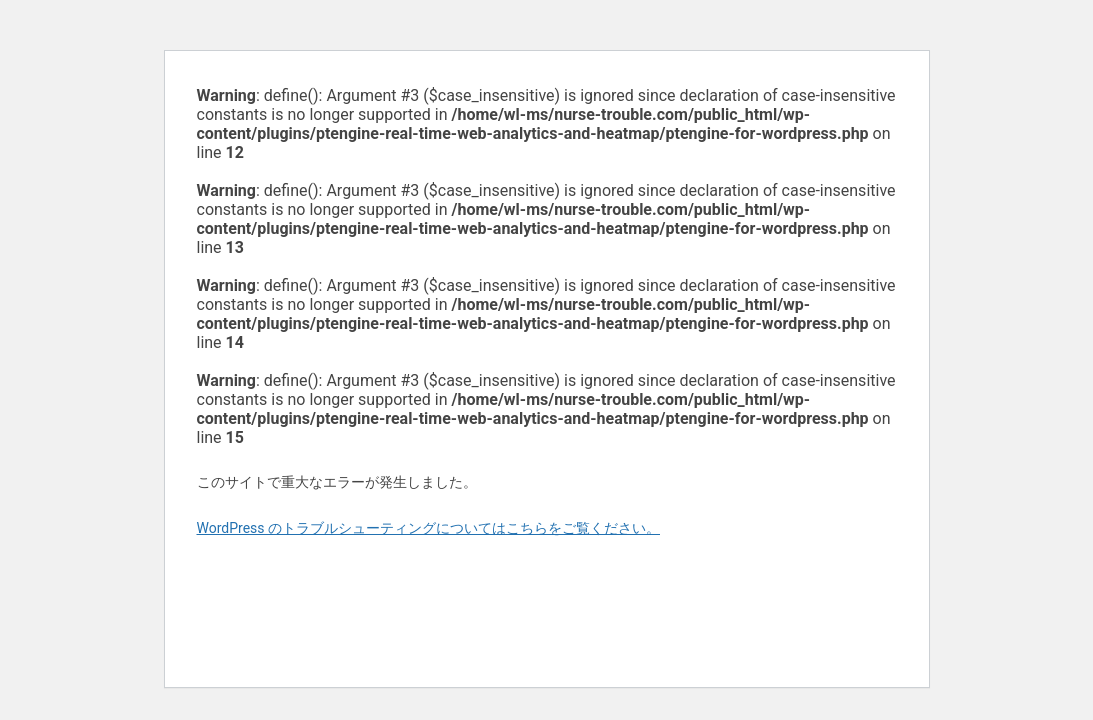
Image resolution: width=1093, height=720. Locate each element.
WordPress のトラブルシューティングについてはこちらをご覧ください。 (429, 528)
